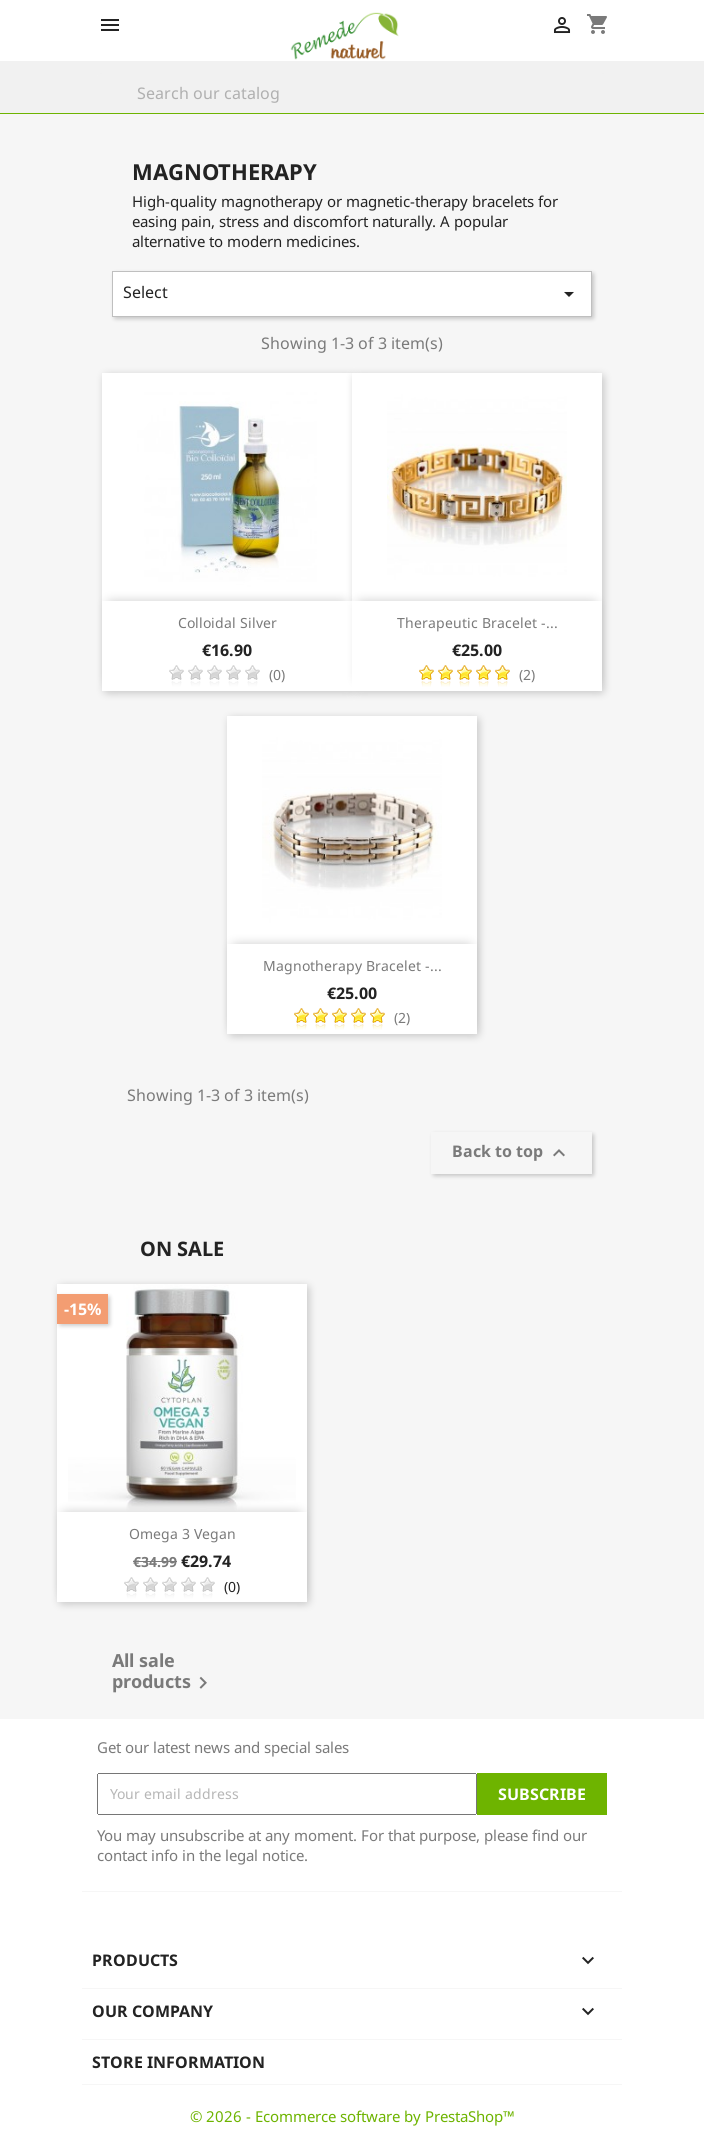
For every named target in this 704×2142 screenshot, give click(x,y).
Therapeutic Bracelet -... (477, 622)
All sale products (163, 1673)
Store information (178, 2062)
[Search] (352, 93)
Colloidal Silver (227, 622)
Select (352, 293)
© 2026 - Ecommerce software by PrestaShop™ (352, 2116)
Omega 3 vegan (182, 1533)
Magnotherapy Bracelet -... (352, 965)
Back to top (511, 1153)
